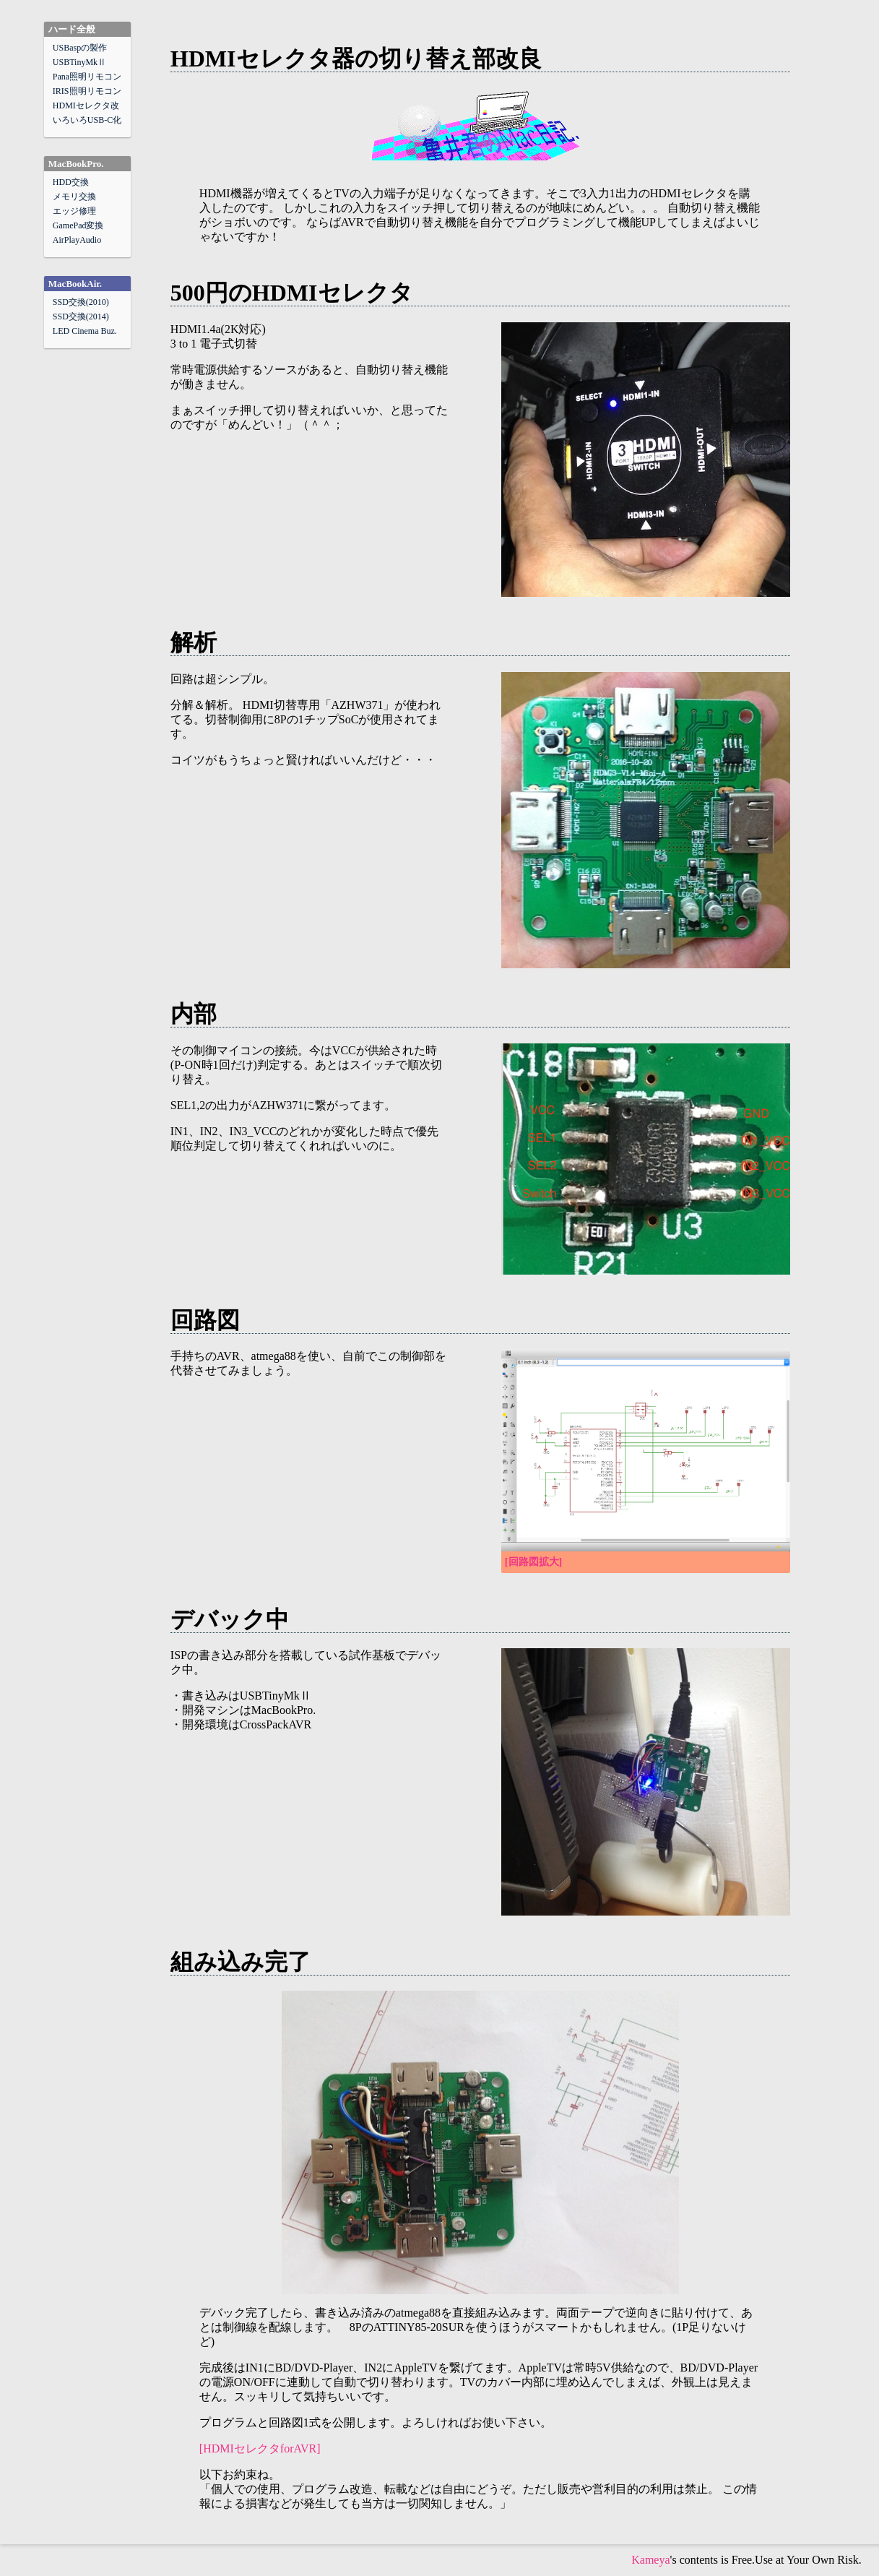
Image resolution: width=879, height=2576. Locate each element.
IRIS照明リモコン (87, 91)
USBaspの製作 (80, 48)
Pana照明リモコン (87, 77)
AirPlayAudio (77, 240)
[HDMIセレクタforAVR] (260, 2448)
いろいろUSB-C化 (87, 120)
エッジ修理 (74, 211)
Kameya (650, 2560)
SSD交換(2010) (81, 302)
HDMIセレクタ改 (86, 105)
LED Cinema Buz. (85, 331)
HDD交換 (71, 182)
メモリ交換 (74, 196)
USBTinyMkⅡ (79, 62)
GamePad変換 (78, 225)
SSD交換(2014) (81, 316)
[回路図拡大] (533, 1561)
